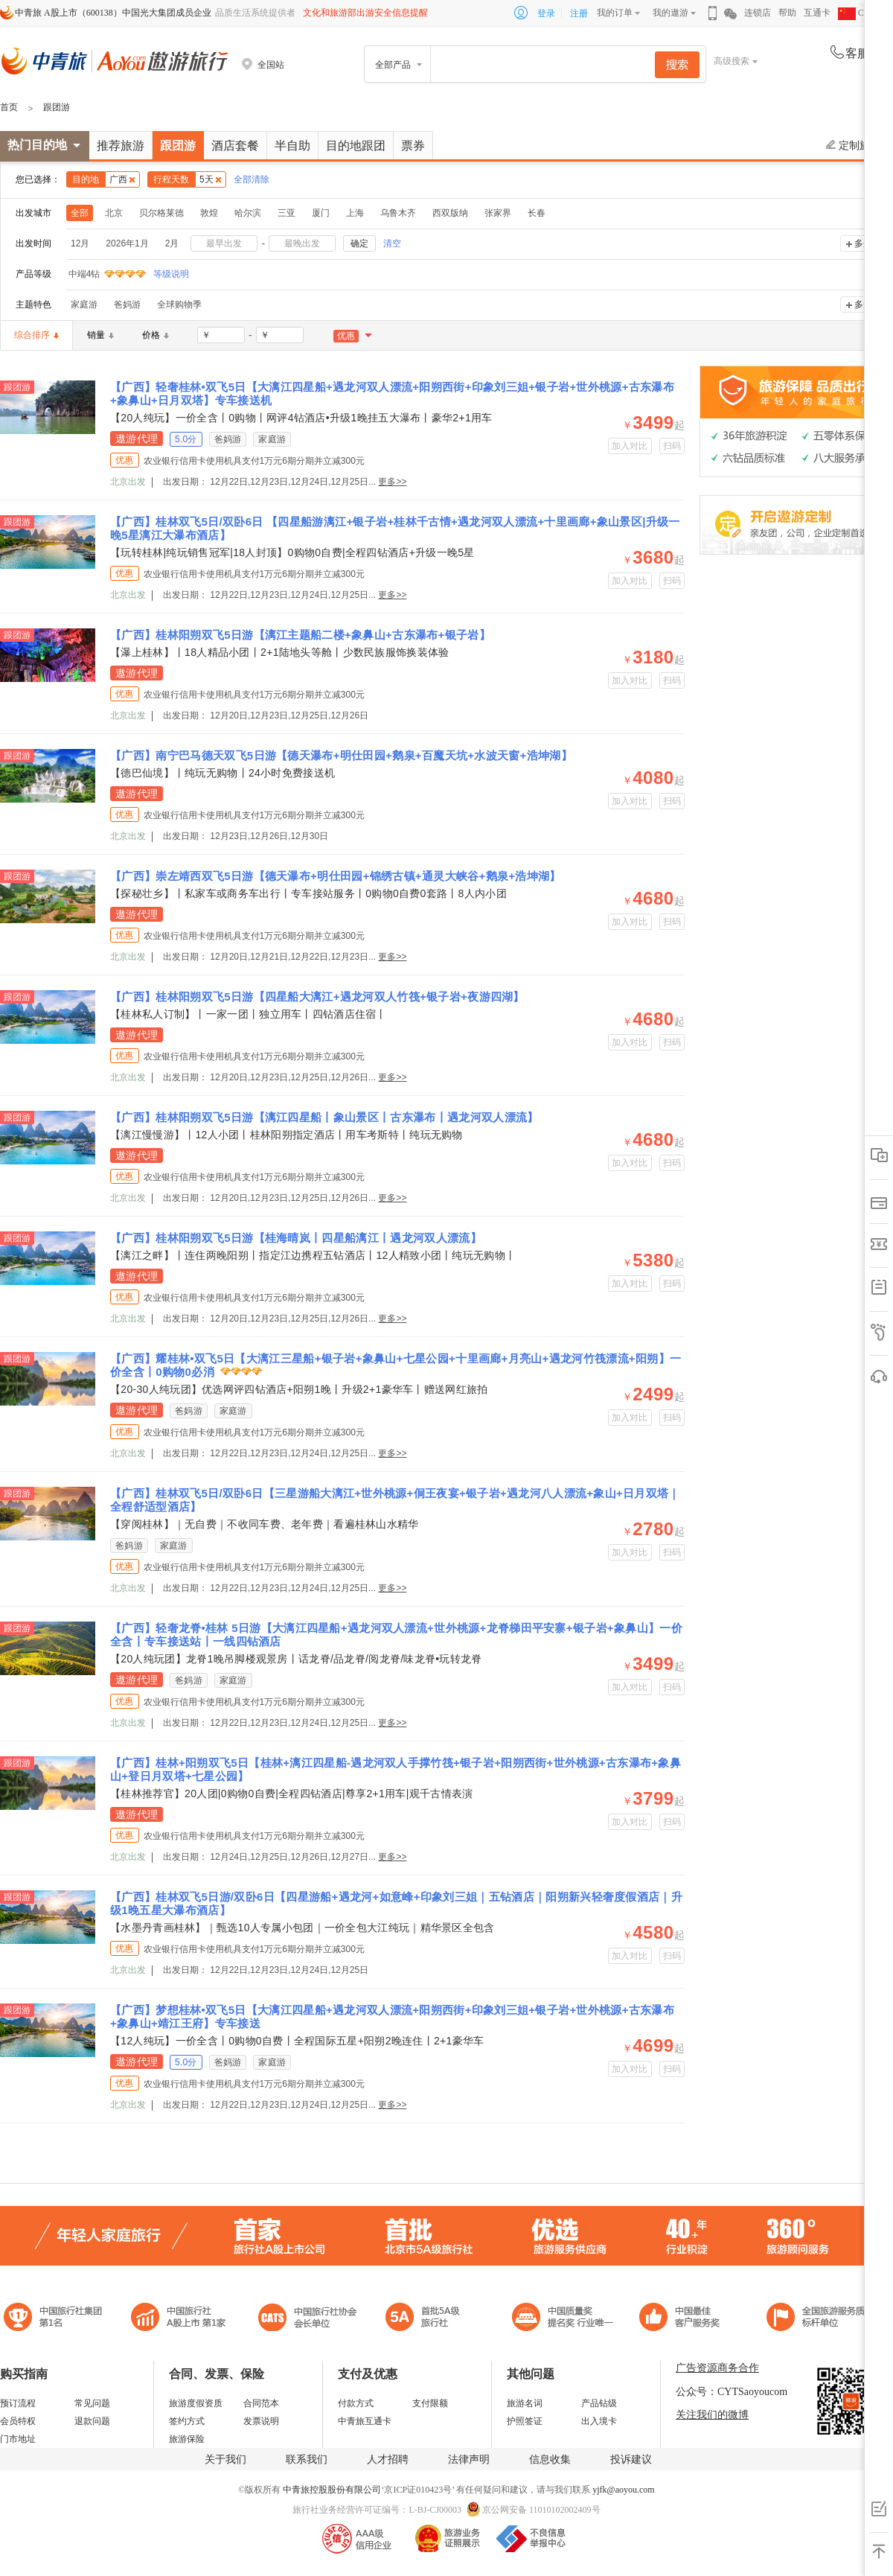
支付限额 (430, 2403)
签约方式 (187, 2421)
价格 (155, 335)
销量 (100, 335)
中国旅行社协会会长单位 (307, 2319)
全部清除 (251, 179)
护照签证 (524, 2421)
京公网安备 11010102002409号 (541, 2510)
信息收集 (550, 2459)
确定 (359, 243)
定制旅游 (853, 145)
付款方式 (356, 2403)
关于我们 (225, 2459)
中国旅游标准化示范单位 (683, 2319)
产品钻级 (599, 2403)
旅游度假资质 (196, 2403)
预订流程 (18, 2403)
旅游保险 (187, 2439)
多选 (863, 243)
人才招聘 (388, 2459)
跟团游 (56, 107)
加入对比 (630, 446)
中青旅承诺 (820, 2319)
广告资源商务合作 (717, 2367)
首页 (9, 107)
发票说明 (261, 2421)
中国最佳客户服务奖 (563, 2319)
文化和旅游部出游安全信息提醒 (365, 12)
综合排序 (36, 335)
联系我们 (306, 2459)
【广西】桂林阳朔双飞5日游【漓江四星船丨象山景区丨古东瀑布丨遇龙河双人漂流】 (324, 1117)
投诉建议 (631, 2459)
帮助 (787, 12)
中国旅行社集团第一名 (55, 2319)
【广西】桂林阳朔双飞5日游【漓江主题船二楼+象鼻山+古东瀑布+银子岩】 (300, 634)
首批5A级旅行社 (178, 2319)
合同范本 (261, 2403)
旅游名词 (524, 2403)
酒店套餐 (235, 145)
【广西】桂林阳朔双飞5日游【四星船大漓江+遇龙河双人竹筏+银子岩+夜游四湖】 (317, 996)
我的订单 (615, 12)
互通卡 (817, 12)
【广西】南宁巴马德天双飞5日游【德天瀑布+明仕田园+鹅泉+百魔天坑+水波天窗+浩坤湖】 (341, 755)
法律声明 (469, 2459)
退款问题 (92, 2421)
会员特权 (18, 2421)
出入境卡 (599, 2421)
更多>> (392, 481)
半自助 (292, 145)
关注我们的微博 (712, 2414)
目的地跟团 (355, 145)
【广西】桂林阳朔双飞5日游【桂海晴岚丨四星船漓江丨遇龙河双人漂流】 (295, 1237)
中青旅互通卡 (364, 2421)
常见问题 (92, 2403)
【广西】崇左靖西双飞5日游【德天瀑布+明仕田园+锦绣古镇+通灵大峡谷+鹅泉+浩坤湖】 (335, 876)
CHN (857, 12)
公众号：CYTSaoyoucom (731, 2391)
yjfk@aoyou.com (623, 2489)
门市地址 (18, 2439)
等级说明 (162, 274)
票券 (413, 145)
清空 (392, 243)
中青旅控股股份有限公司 (332, 2489)
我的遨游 (670, 12)
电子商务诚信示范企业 (429, 2319)
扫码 (672, 446)
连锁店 (757, 12)
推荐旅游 (120, 145)
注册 (579, 13)
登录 (546, 13)
